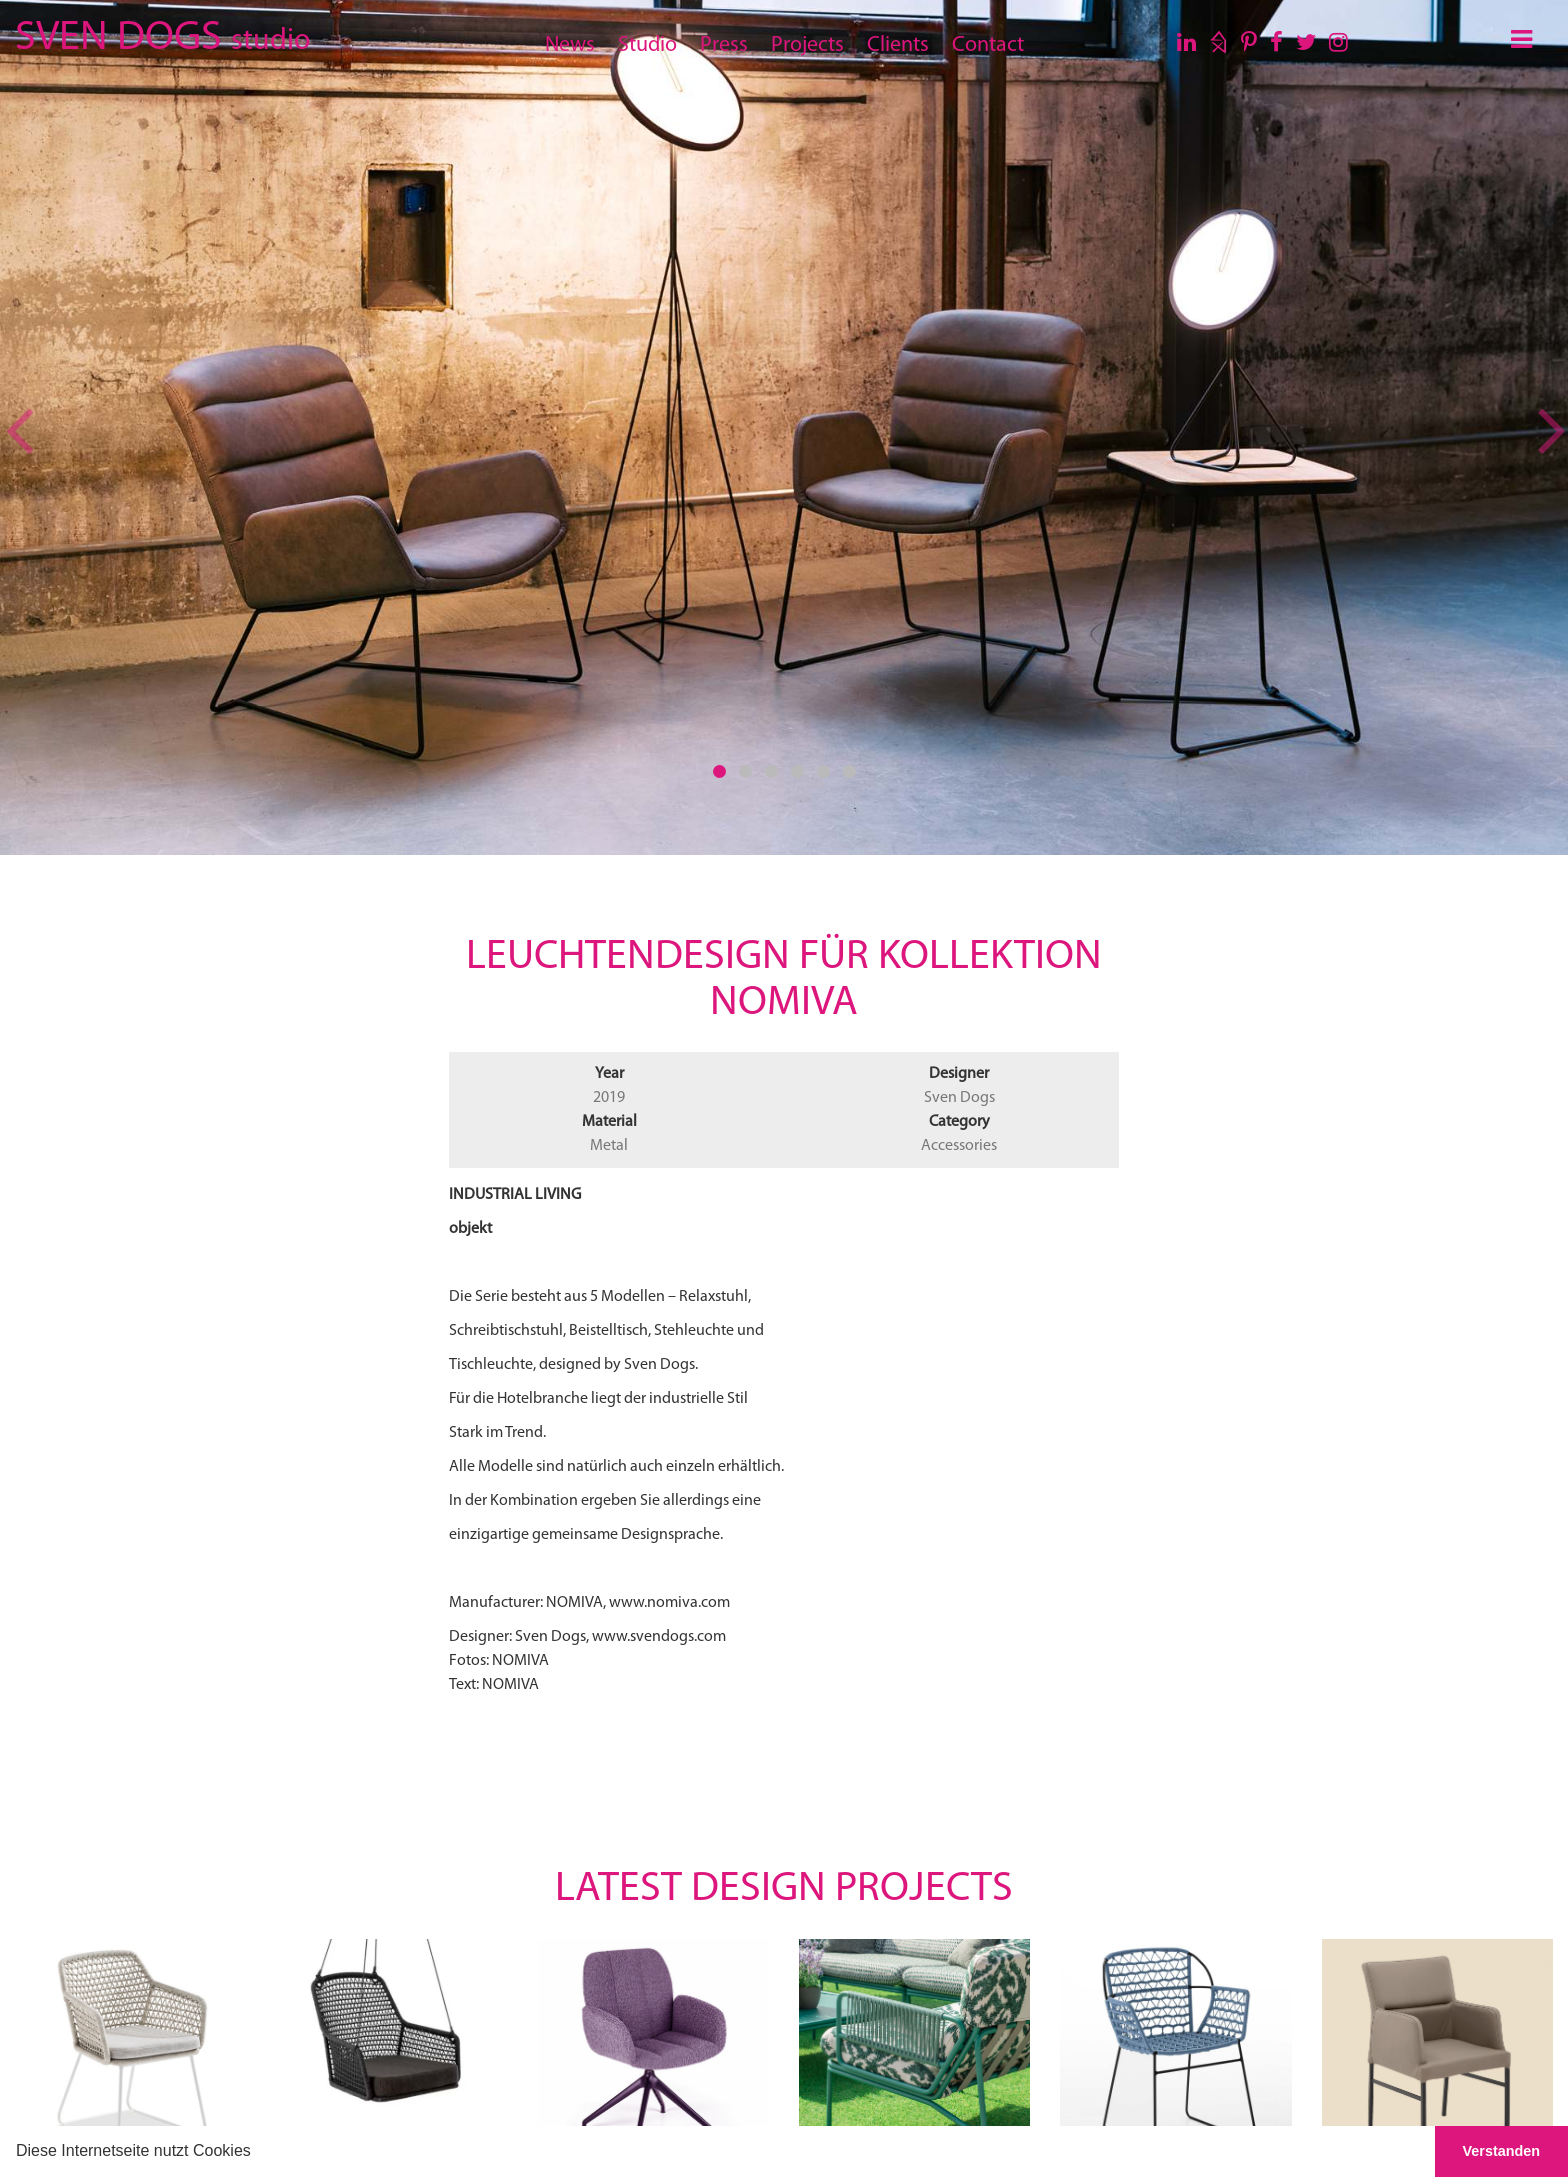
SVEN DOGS (162, 34)
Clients (898, 45)
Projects (807, 45)
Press (724, 45)
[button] (258, 2153)
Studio (647, 45)
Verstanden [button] (1502, 2151)
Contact (988, 45)
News (570, 45)
